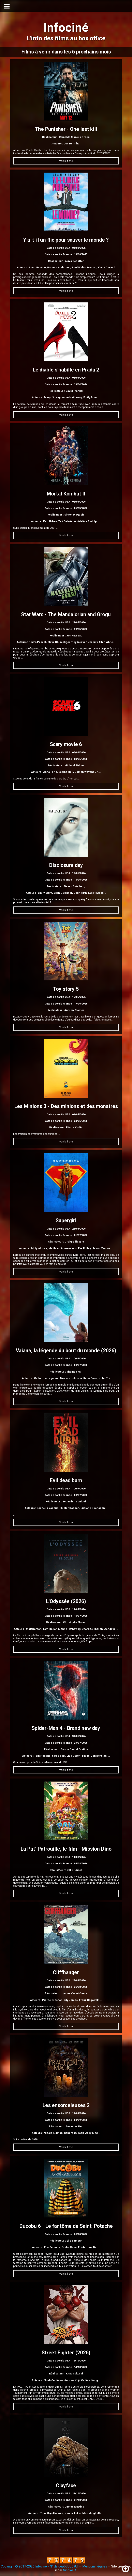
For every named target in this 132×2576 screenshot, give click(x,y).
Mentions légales (94, 2566)
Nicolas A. (70, 2570)
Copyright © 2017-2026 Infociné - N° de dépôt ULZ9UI (39, 2566)
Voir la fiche (66, 160)
